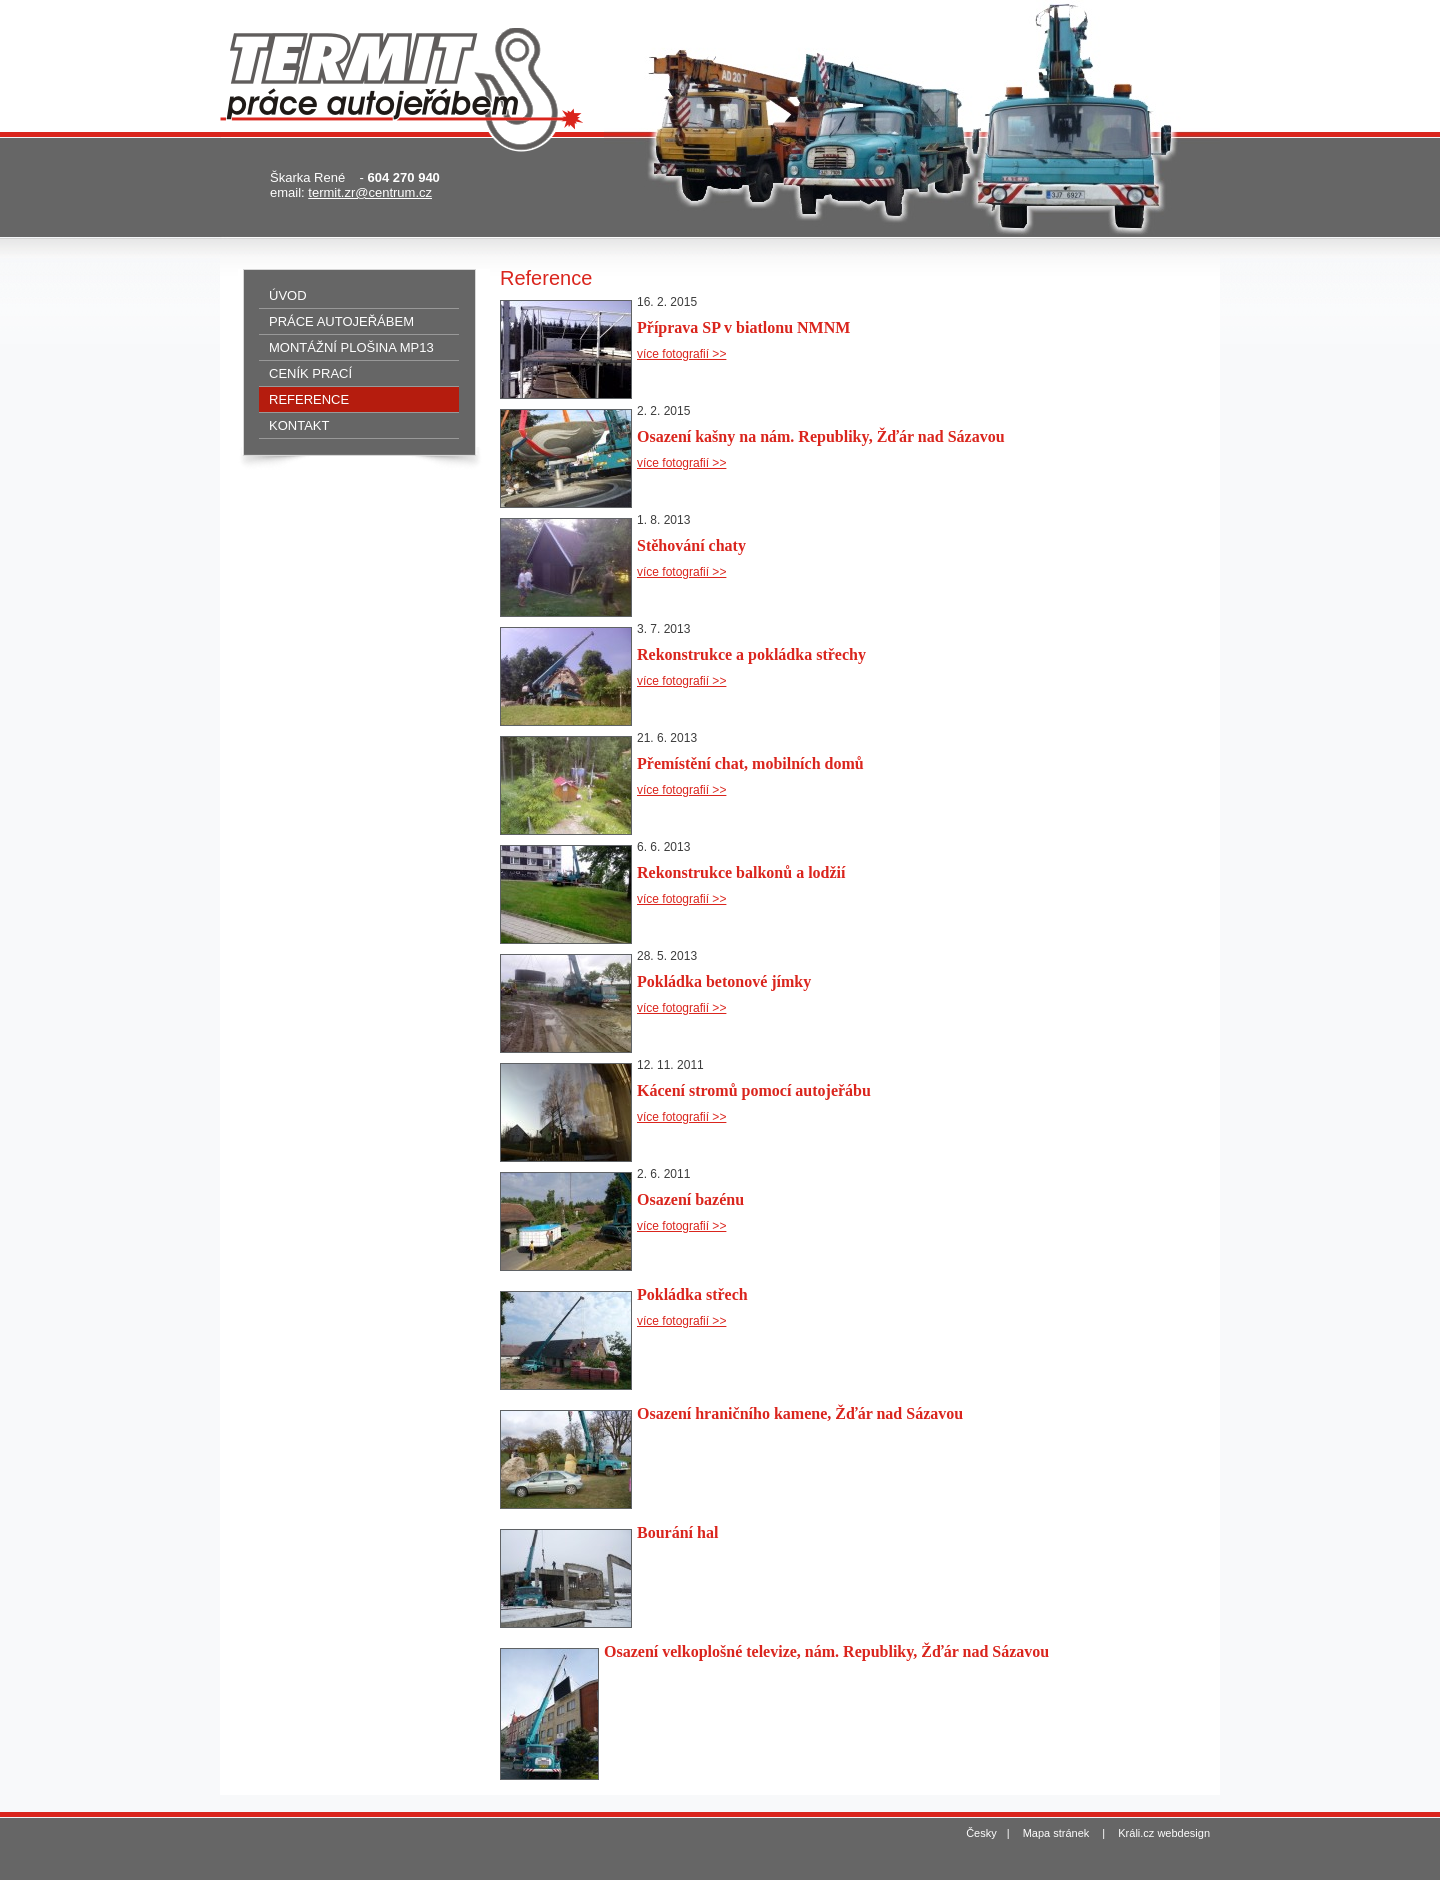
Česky (981, 1833)
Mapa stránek (1056, 1833)
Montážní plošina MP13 (351, 347)
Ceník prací (310, 373)
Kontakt (299, 425)
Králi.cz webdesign (1164, 1833)
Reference (309, 399)
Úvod (288, 295)
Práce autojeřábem (341, 321)
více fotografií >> (681, 354)
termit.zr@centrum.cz (370, 192)
